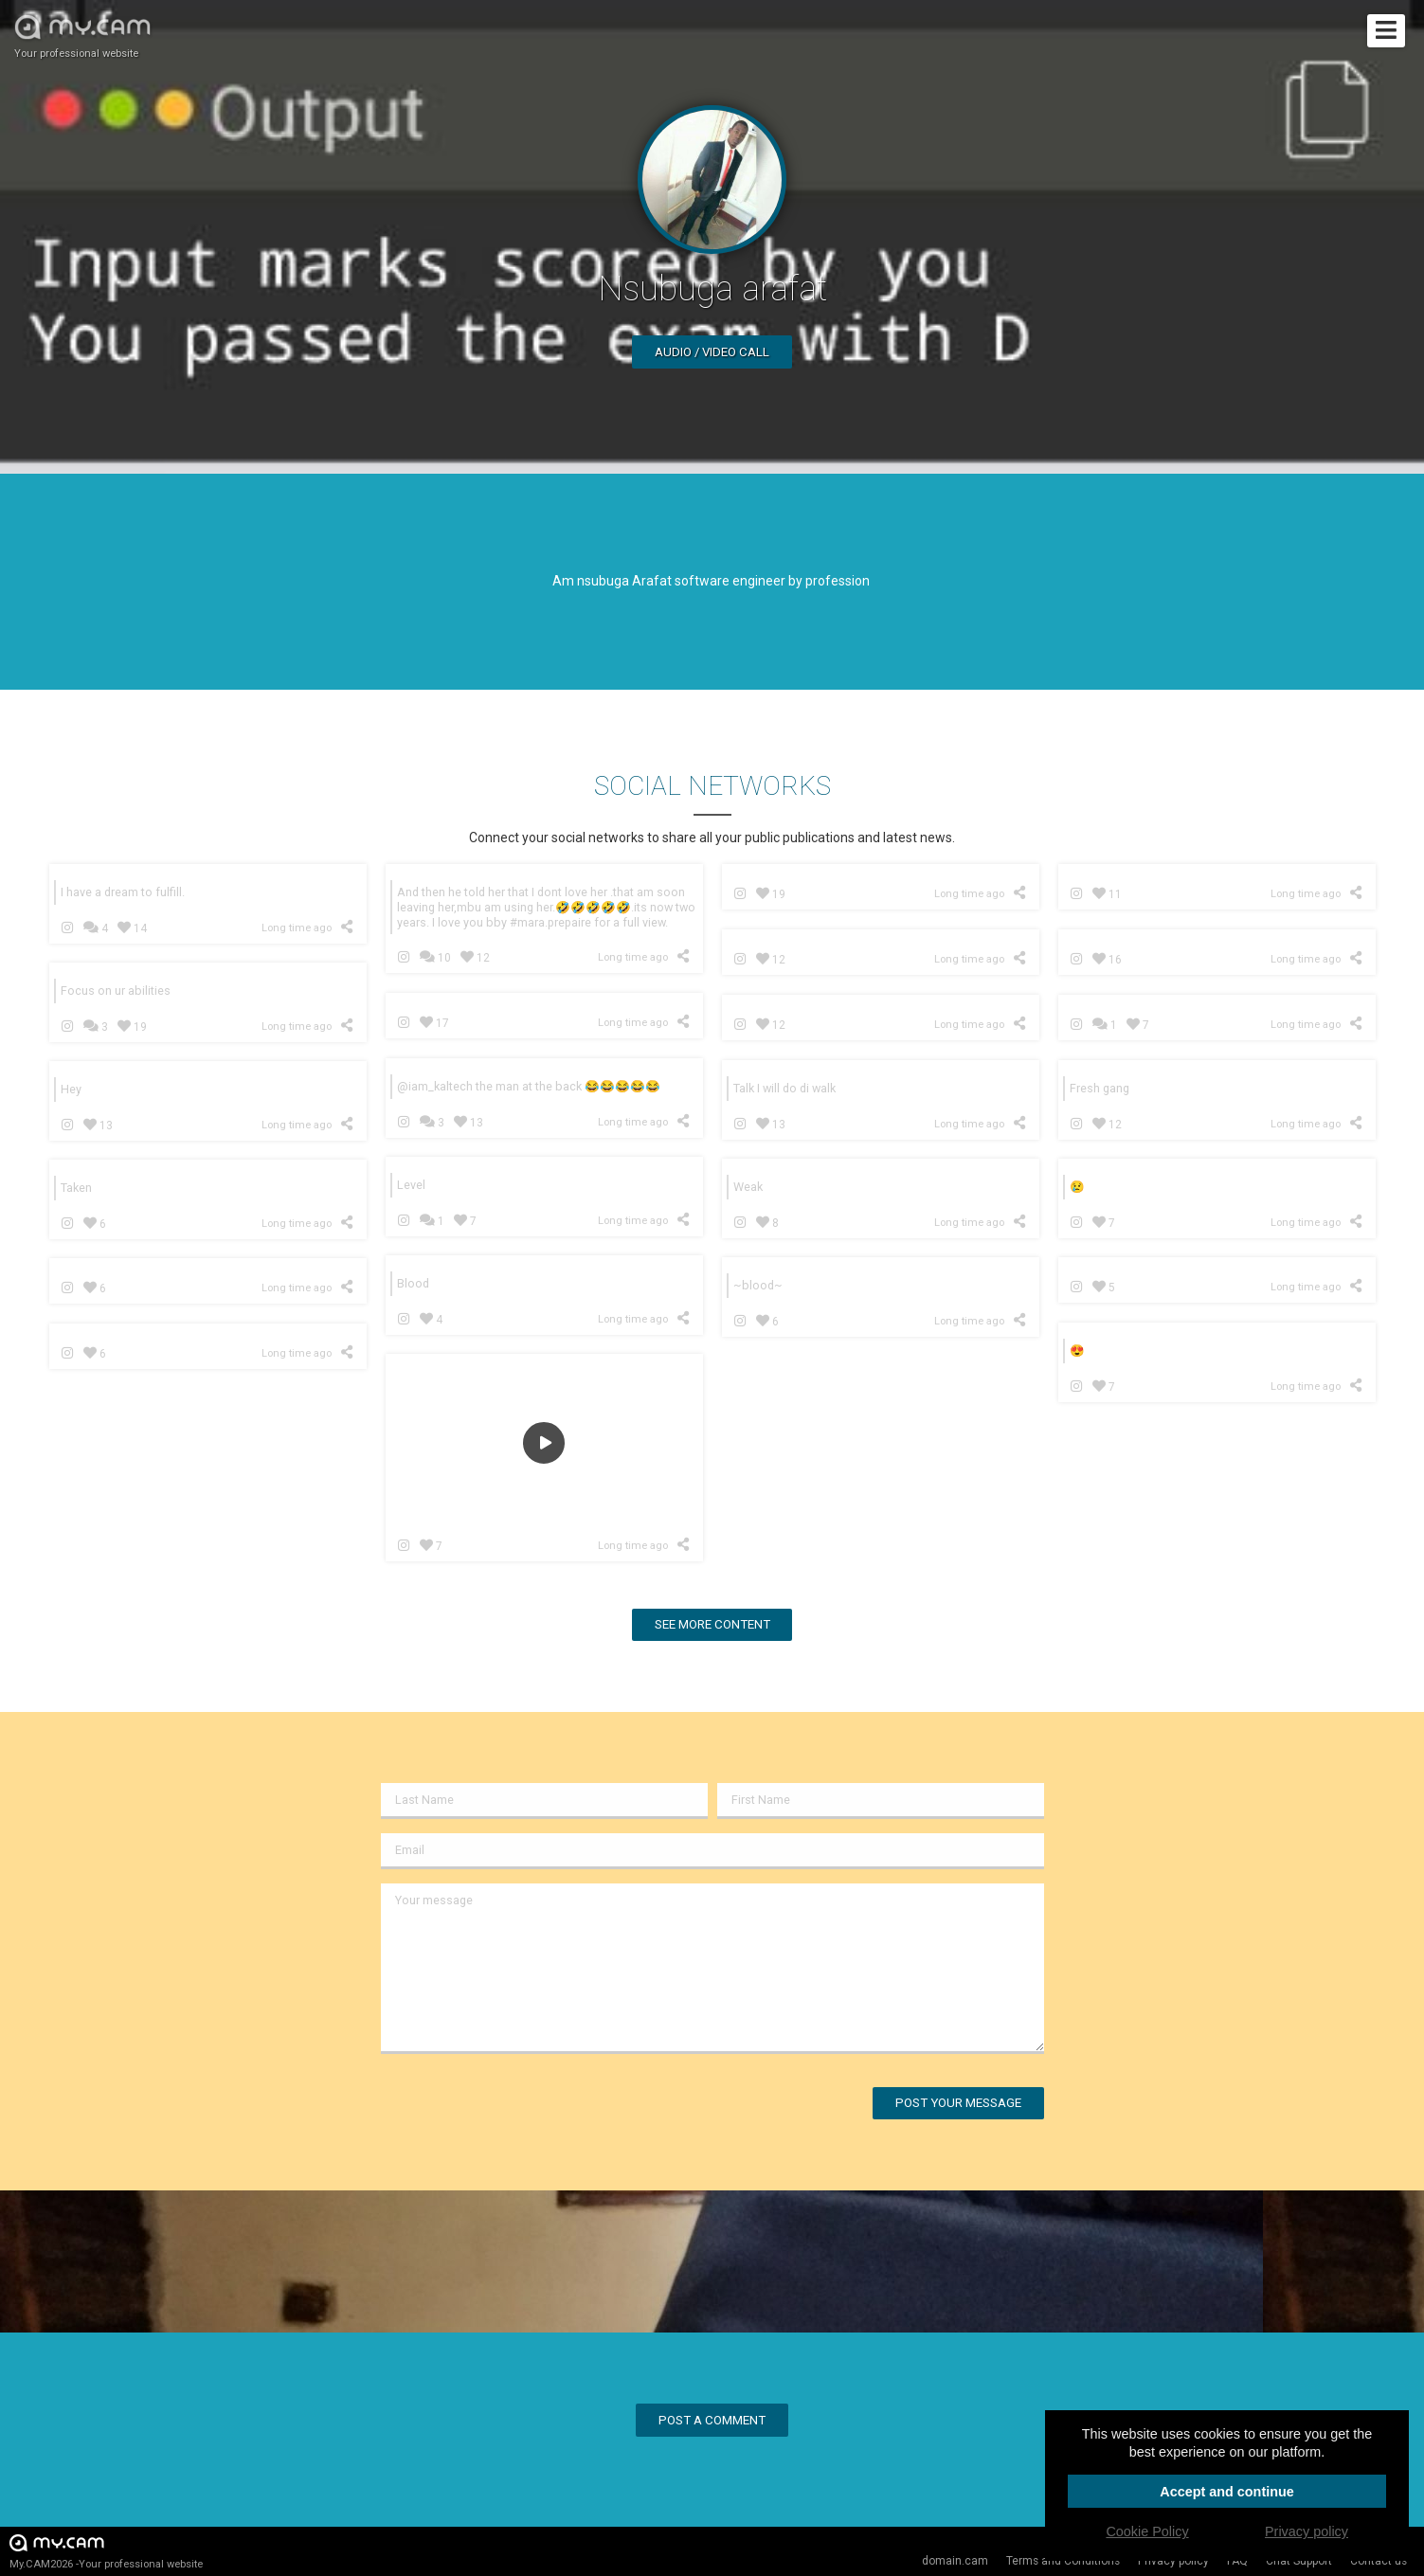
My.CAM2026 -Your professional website (106, 2550)
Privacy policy (1173, 2560)
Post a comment (712, 2420)
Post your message (958, 2103)
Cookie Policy (1147, 2531)
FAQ (1237, 2560)
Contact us (1378, 2560)
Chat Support (1299, 2560)
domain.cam (955, 2560)
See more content (712, 1624)
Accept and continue (1227, 2491)
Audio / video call (712, 352)
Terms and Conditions (1063, 2560)
